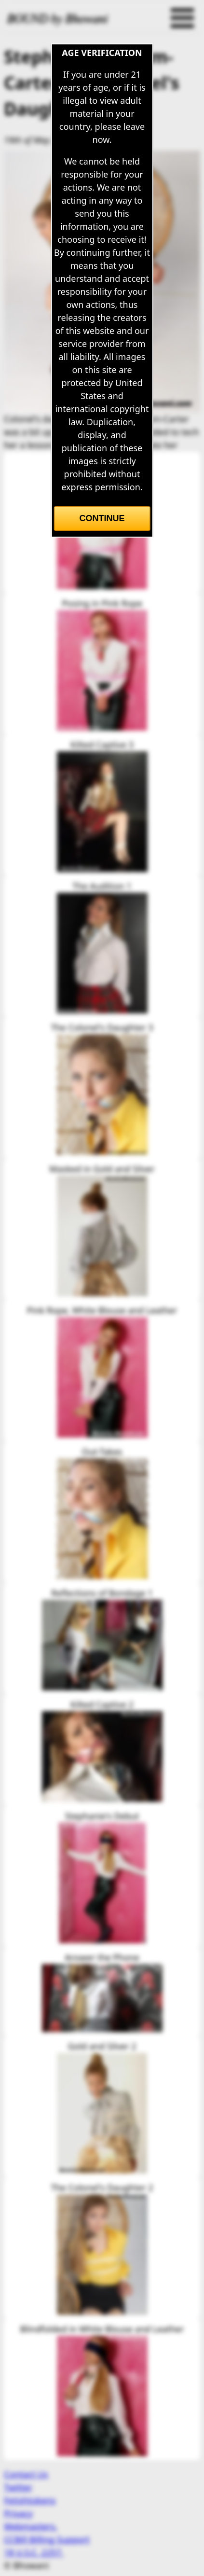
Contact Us (26, 2474)
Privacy (18, 2513)
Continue (102, 518)
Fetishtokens (29, 2500)
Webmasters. (30, 2526)
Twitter (18, 2487)
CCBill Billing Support (47, 2539)
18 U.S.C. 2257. (34, 2552)
